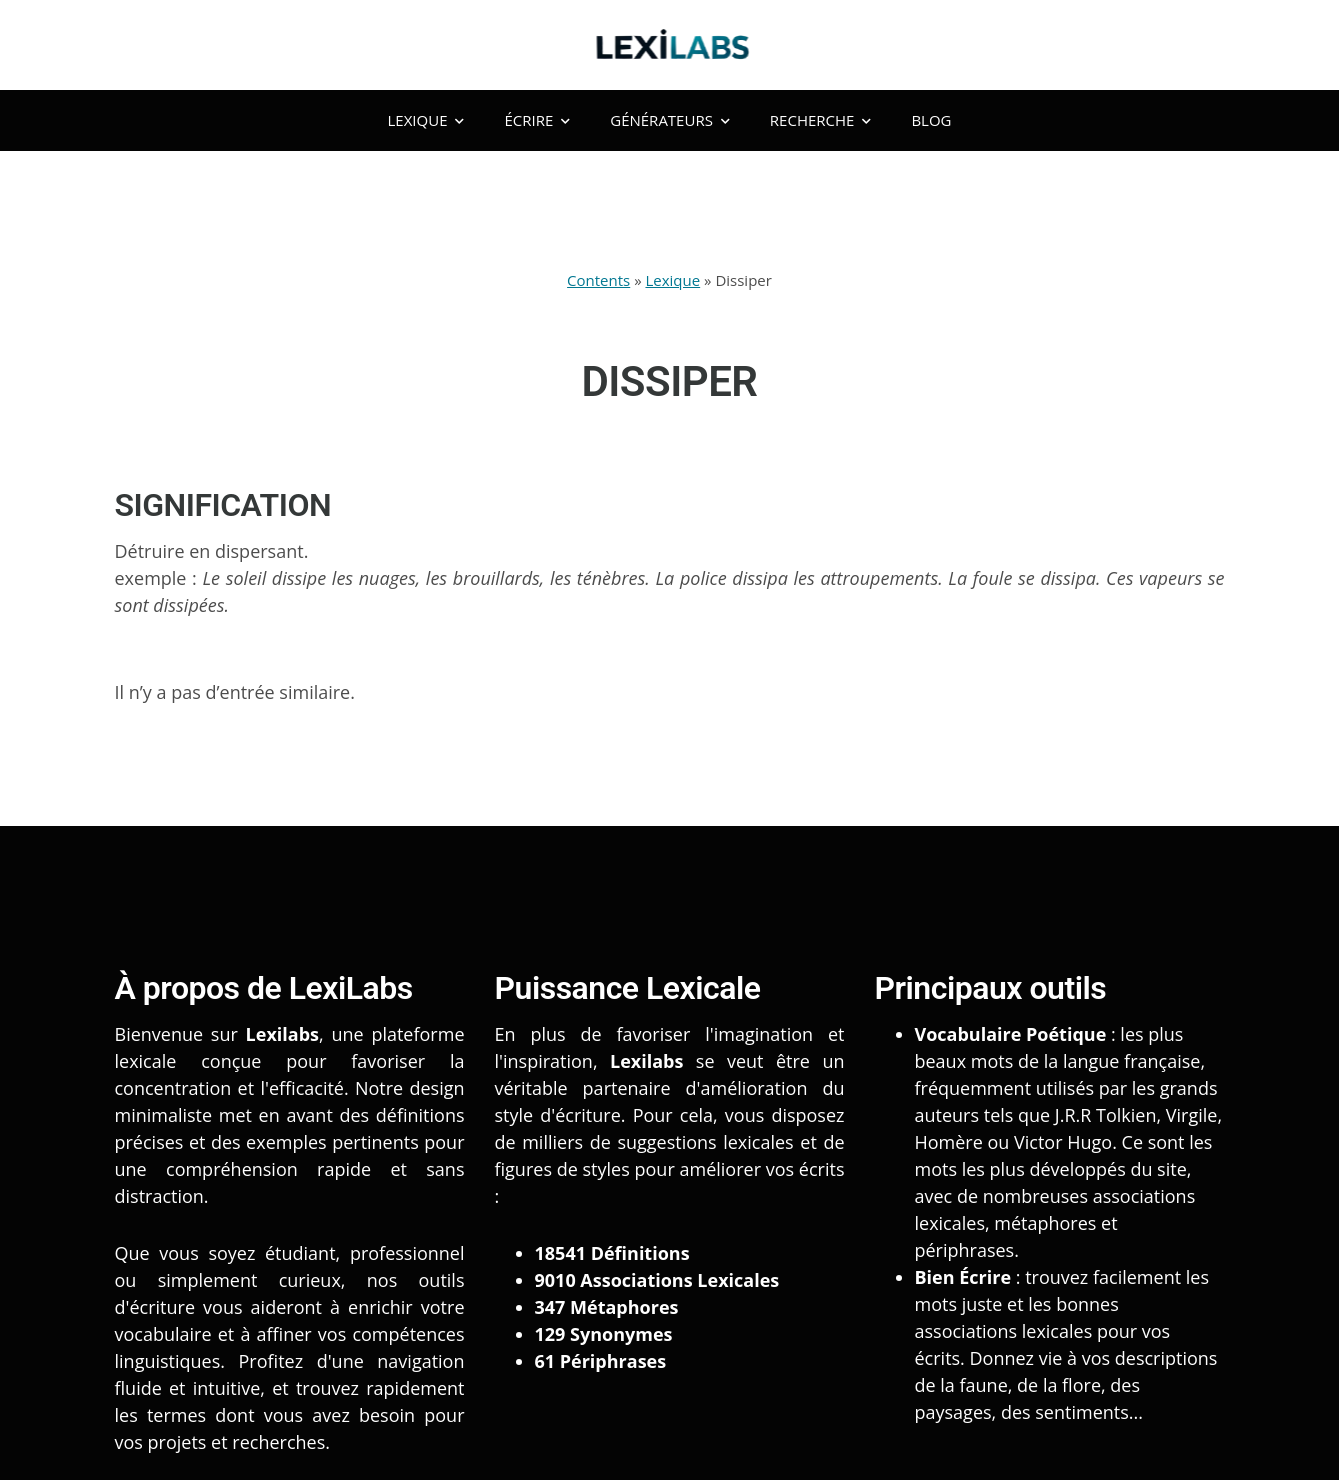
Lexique (426, 120)
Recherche (821, 120)
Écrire (537, 120)
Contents (598, 280)
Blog (931, 120)
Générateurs (670, 120)
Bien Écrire (963, 1277)
